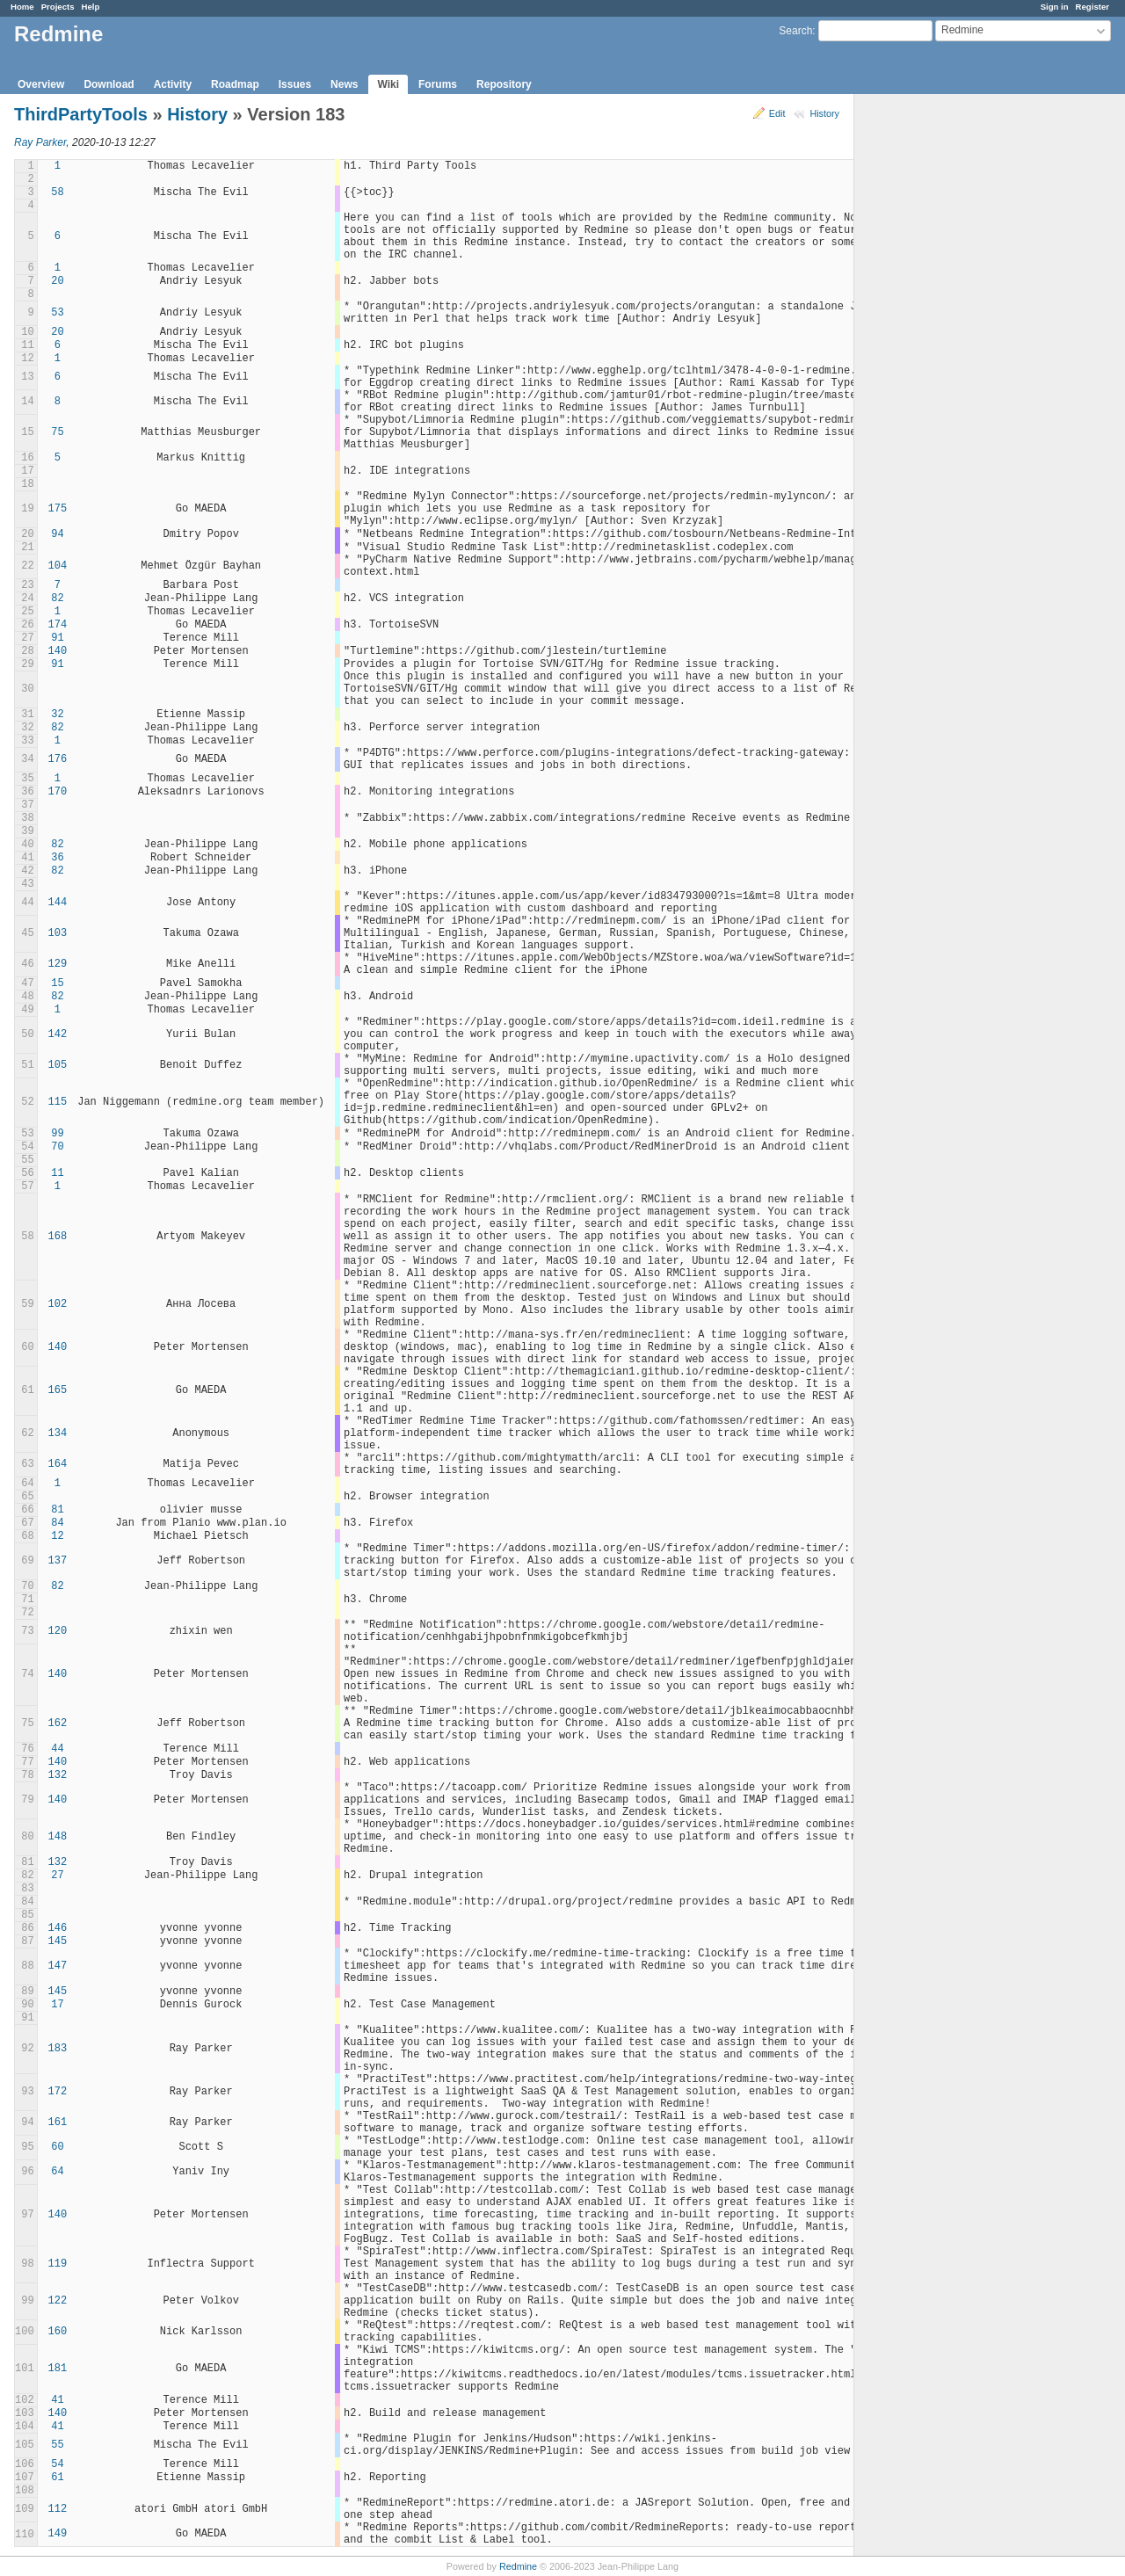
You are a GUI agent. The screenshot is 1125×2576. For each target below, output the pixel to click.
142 (58, 1034)
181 (58, 2368)
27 (57, 1875)
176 (58, 759)
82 (57, 598)
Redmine (518, 2566)
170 (58, 792)
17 (57, 2005)
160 (58, 2332)
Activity (173, 84)
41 (57, 2400)
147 (58, 1966)
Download (108, 84)
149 (58, 2534)
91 (57, 638)
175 (58, 509)
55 (57, 2445)
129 (58, 964)
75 (57, 432)
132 (58, 1775)
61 (57, 2477)
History (824, 113)
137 (58, 1561)
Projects (58, 6)
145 (58, 1941)
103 (58, 933)
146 (58, 1928)
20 (57, 281)
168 (58, 1236)
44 (57, 1749)
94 (57, 534)
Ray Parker (40, 142)
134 (58, 1433)
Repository (504, 84)
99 (57, 1134)
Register (1092, 6)
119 (58, 2264)
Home (22, 6)
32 (57, 714)
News (344, 84)
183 (58, 2049)
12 (57, 1536)
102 (58, 1304)
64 (57, 2172)
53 (57, 313)
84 (57, 1523)
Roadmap (235, 84)
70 (57, 1147)
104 (58, 566)
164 (58, 1464)
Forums (437, 84)
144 (58, 902)
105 (58, 1065)
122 (58, 2301)
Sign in (1055, 6)
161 (58, 2122)
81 (57, 1510)
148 (58, 1837)
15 (57, 983)
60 (57, 2147)
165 (58, 1390)
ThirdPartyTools (81, 114)
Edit (777, 113)
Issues (295, 84)
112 (58, 2509)
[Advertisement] (942, 370)
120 (58, 1631)
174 (58, 625)
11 (57, 1173)
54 (57, 2464)
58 (57, 192)
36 (57, 858)
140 (58, 651)
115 (58, 1102)
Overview (41, 84)
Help (91, 6)
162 (58, 1723)
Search (795, 31)
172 (58, 2092)
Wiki (388, 84)
